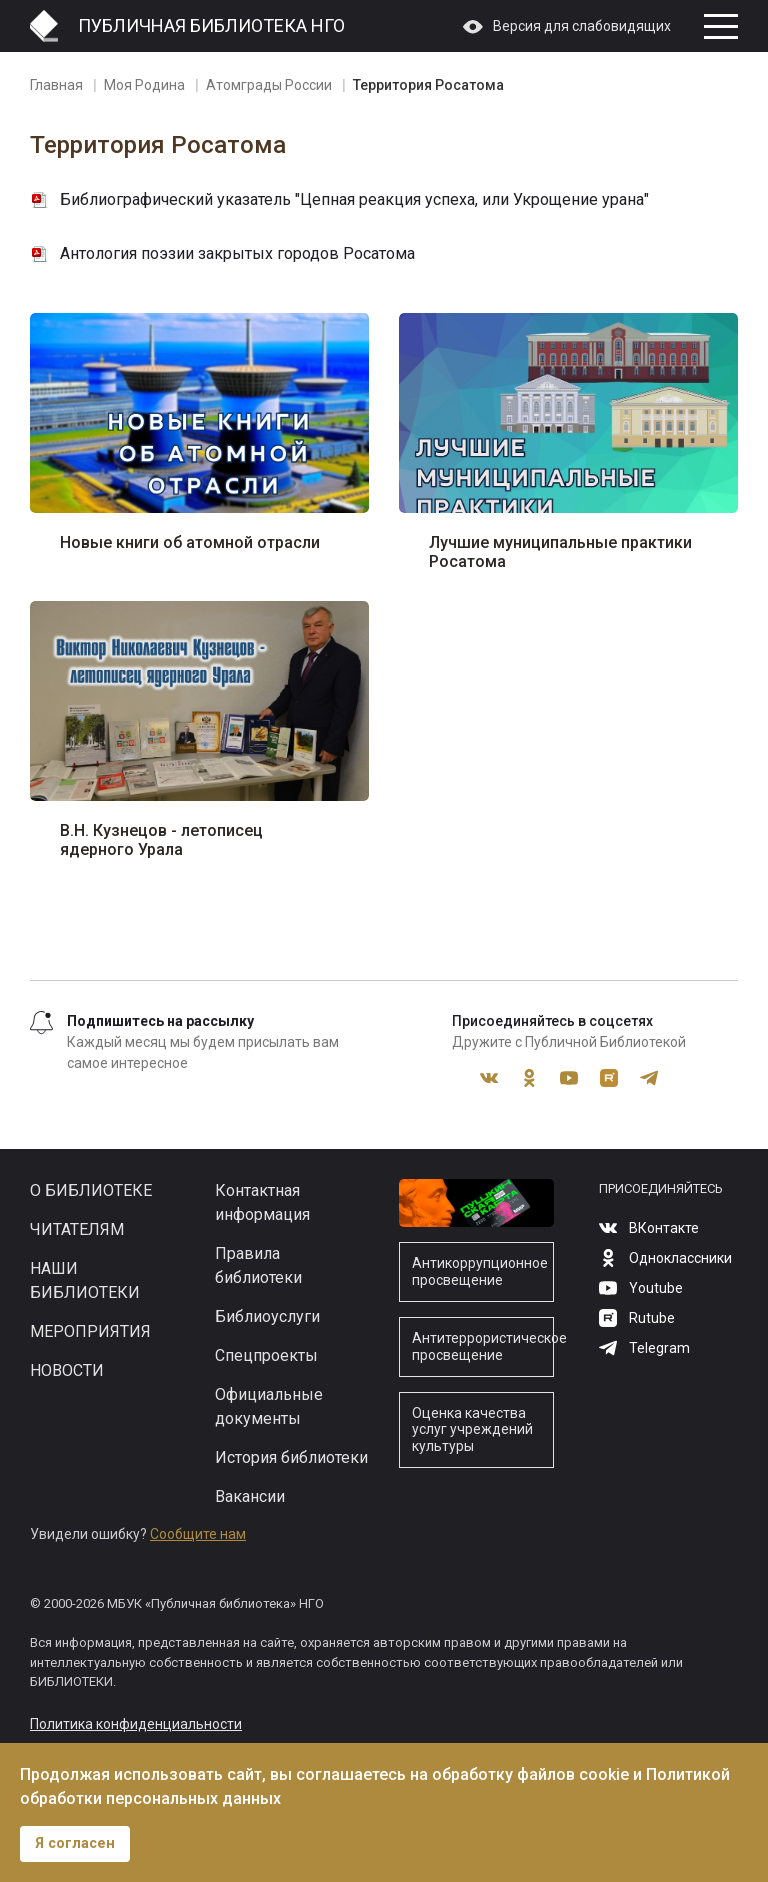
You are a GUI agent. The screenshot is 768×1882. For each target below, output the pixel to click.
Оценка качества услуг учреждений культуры (472, 1430)
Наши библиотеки (85, 1280)
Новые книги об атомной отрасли (190, 542)
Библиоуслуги (267, 1316)
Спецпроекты (266, 1355)
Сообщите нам (198, 1534)
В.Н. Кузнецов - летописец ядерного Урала (161, 840)
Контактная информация (262, 1202)
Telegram (649, 1078)
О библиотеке (91, 1190)
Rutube (609, 1078)
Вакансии (250, 1496)
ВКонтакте (489, 1078)
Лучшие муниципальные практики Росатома (560, 552)
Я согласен (75, 1843)
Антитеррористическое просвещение (483, 1346)
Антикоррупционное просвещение (480, 1271)
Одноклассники (529, 1078)
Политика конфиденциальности (136, 1724)
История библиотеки (291, 1457)
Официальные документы (269, 1406)
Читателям (77, 1229)
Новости (67, 1370)
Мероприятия (90, 1331)
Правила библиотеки (258, 1265)
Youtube (569, 1078)
